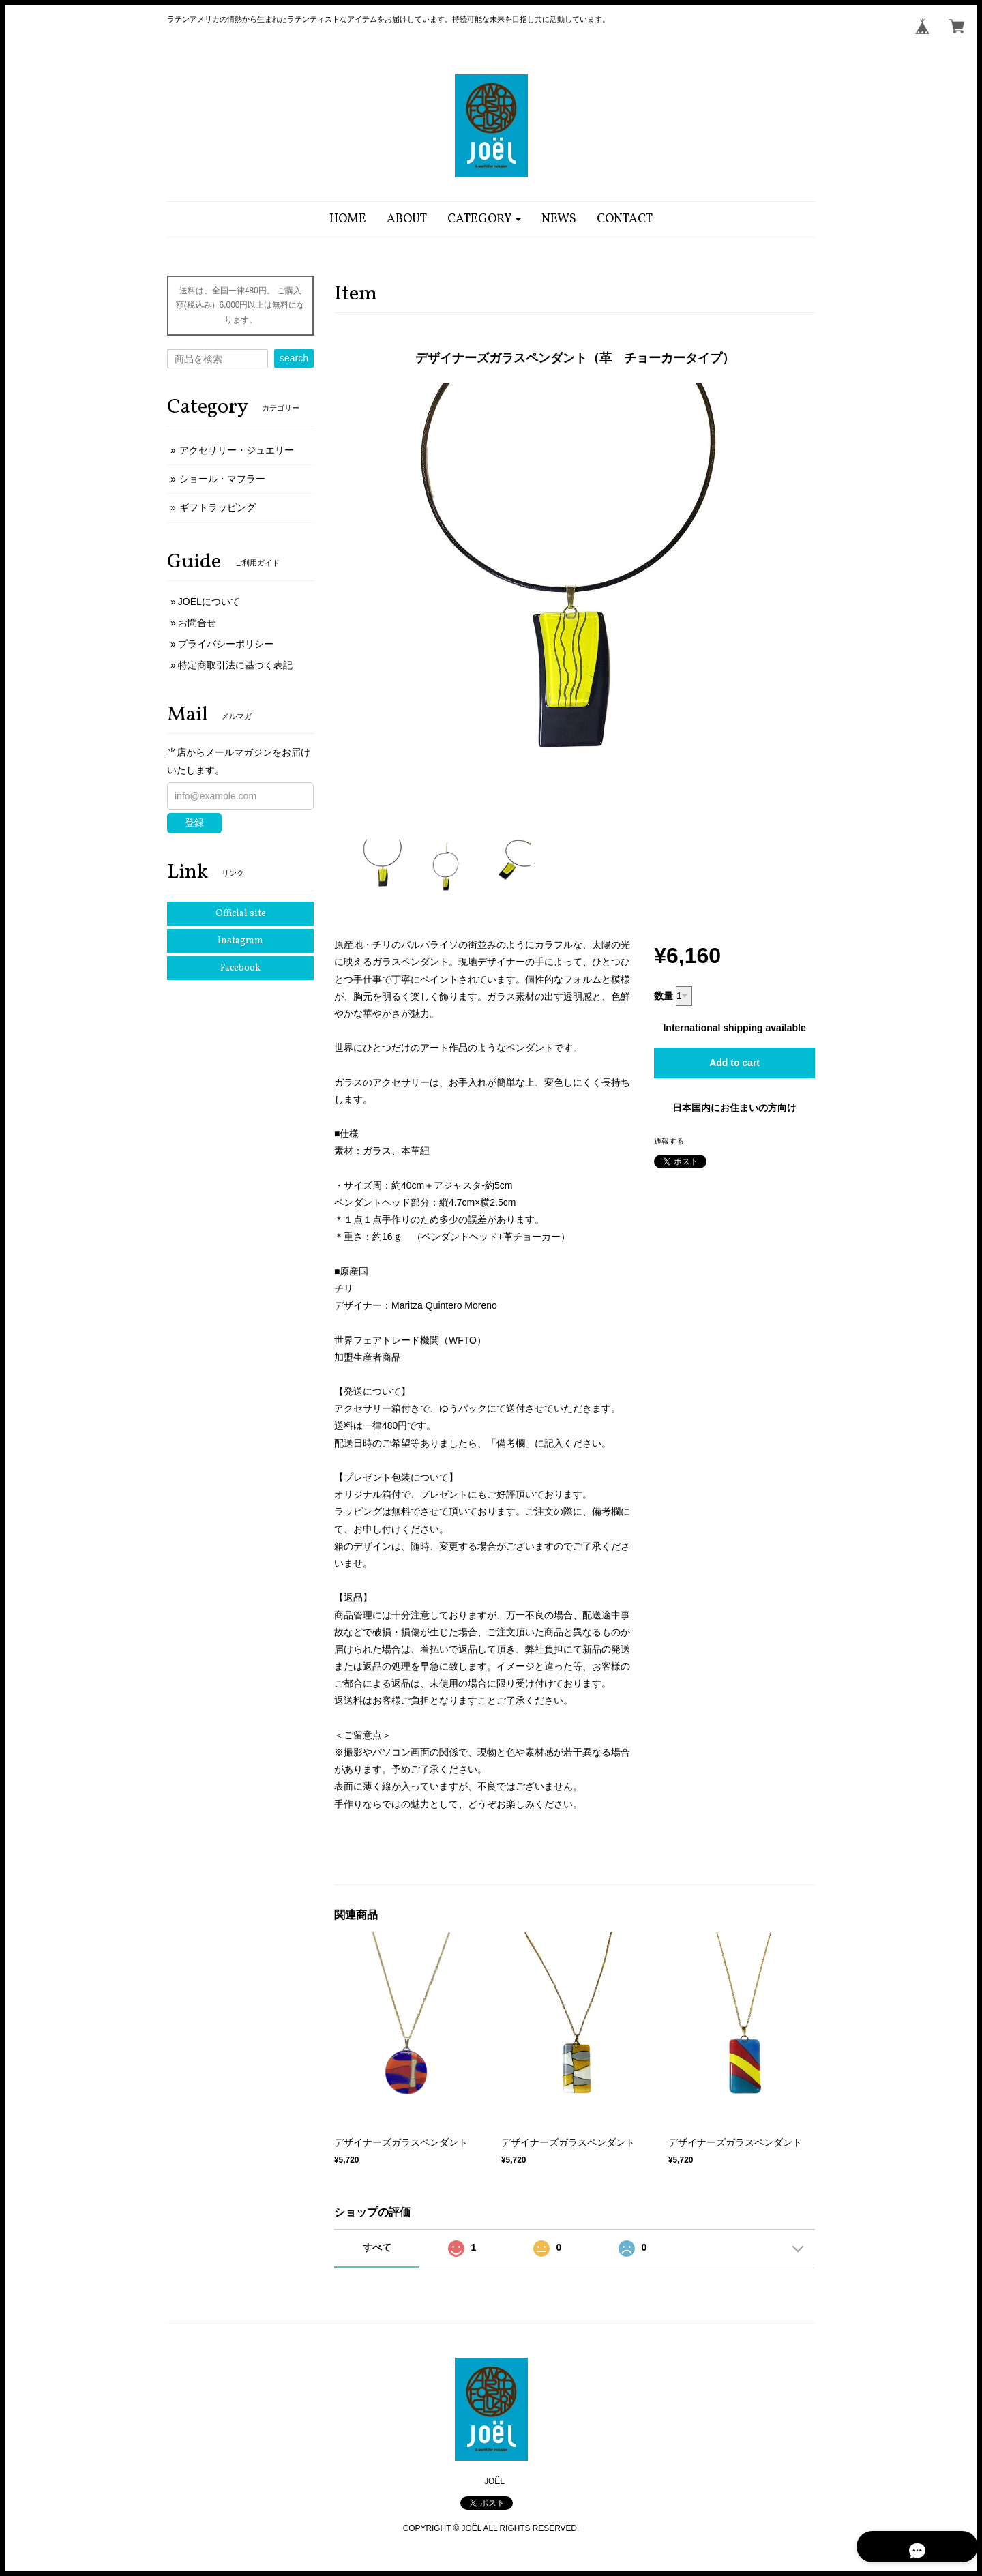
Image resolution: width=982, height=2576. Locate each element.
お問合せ (197, 622)
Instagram (240, 940)
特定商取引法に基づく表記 (235, 665)
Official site (240, 913)
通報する (669, 1141)
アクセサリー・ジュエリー (236, 450)
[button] (484, 219)
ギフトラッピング (217, 507)
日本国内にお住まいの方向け (734, 1107)
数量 (663, 995)
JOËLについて (209, 601)
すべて (377, 2247)
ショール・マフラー (222, 478)
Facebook (240, 968)
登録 (194, 822)
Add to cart (734, 1062)
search (294, 358)
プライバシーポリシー (225, 643)
